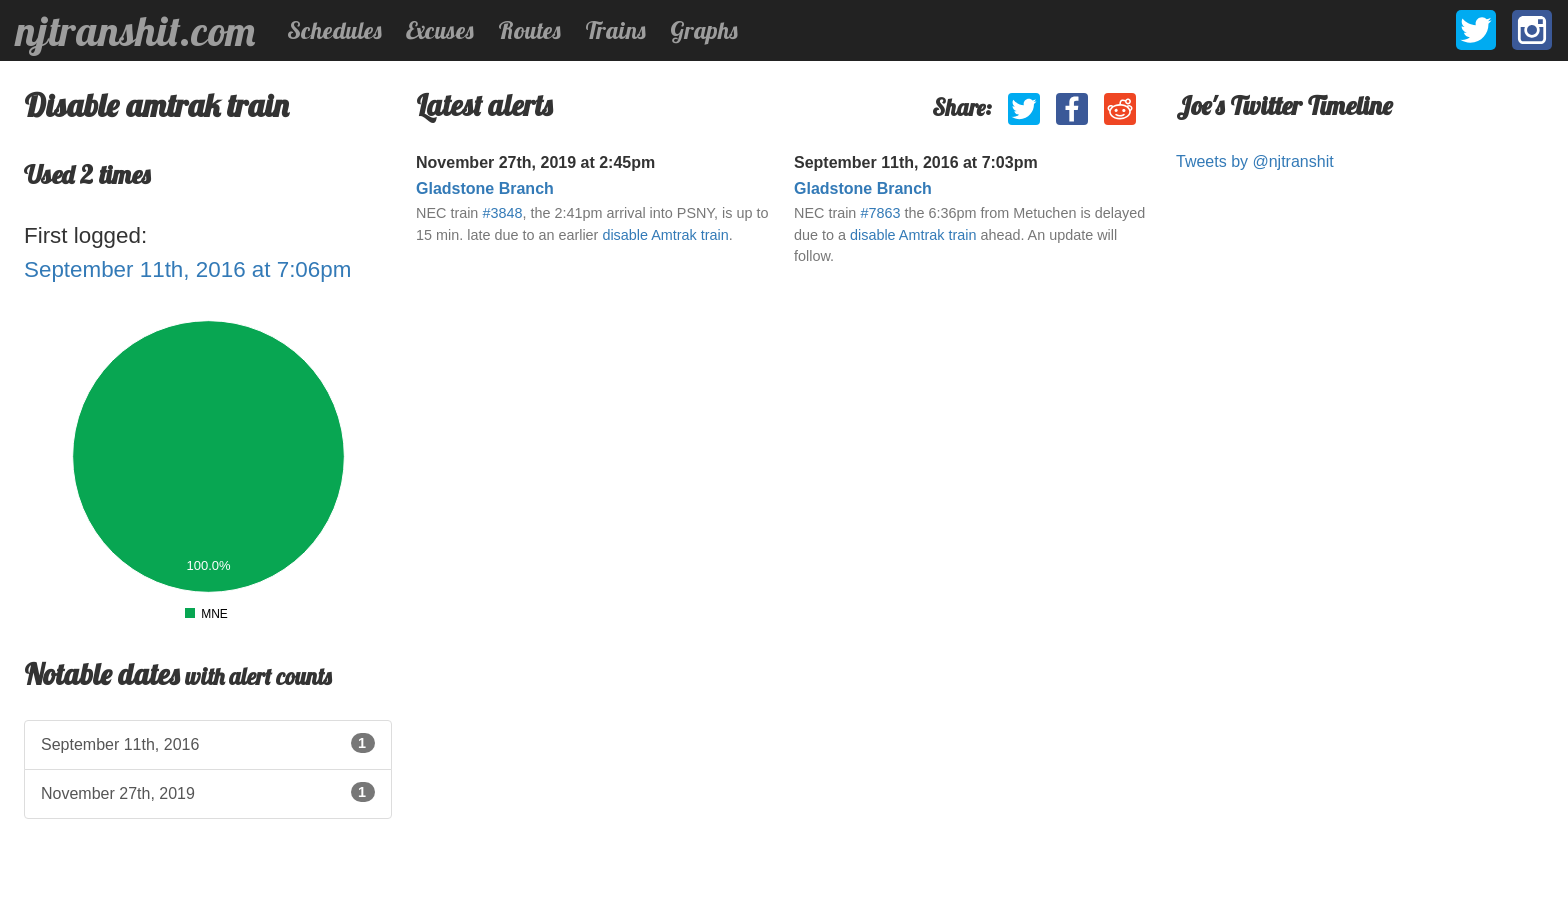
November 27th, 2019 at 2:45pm (535, 162)
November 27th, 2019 (208, 792)
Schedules (334, 30)
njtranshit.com (135, 31)
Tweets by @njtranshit (1255, 161)
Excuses (440, 30)
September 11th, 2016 (208, 743)
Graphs (704, 30)
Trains (615, 30)
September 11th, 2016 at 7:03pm (916, 162)
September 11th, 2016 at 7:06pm (187, 269)
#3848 (502, 213)
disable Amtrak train (665, 235)
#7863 (880, 213)
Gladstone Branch (485, 188)
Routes (529, 30)
